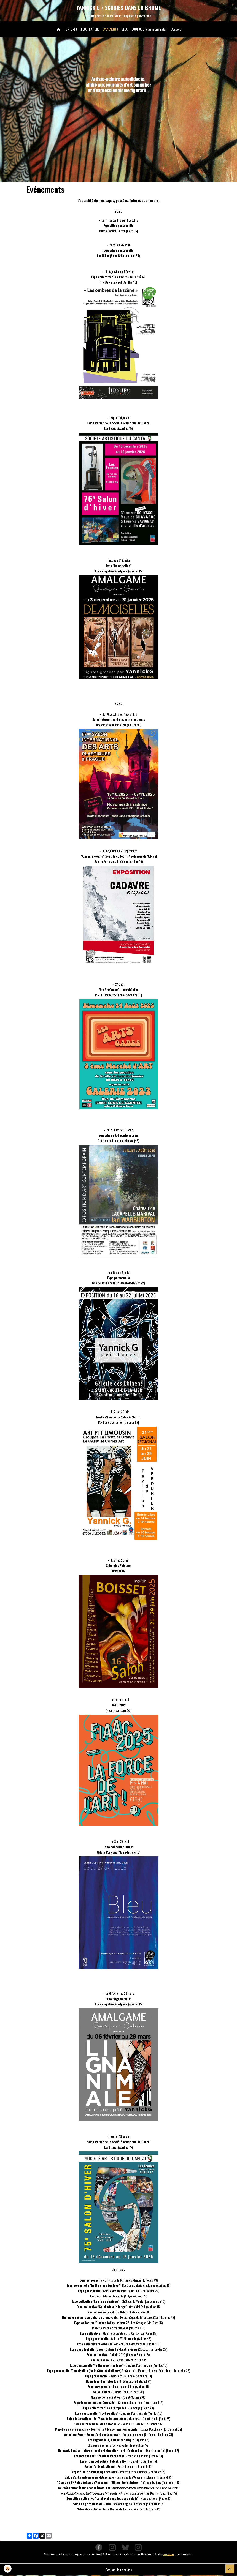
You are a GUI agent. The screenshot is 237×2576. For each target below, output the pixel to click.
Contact (176, 29)
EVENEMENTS (110, 29)
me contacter (168, 2554)
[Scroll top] (229, 2568)
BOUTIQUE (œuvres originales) (149, 29)
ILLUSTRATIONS (89, 29)
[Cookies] (8, 2569)
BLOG (125, 29)
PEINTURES (70, 29)
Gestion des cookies (118, 2569)
